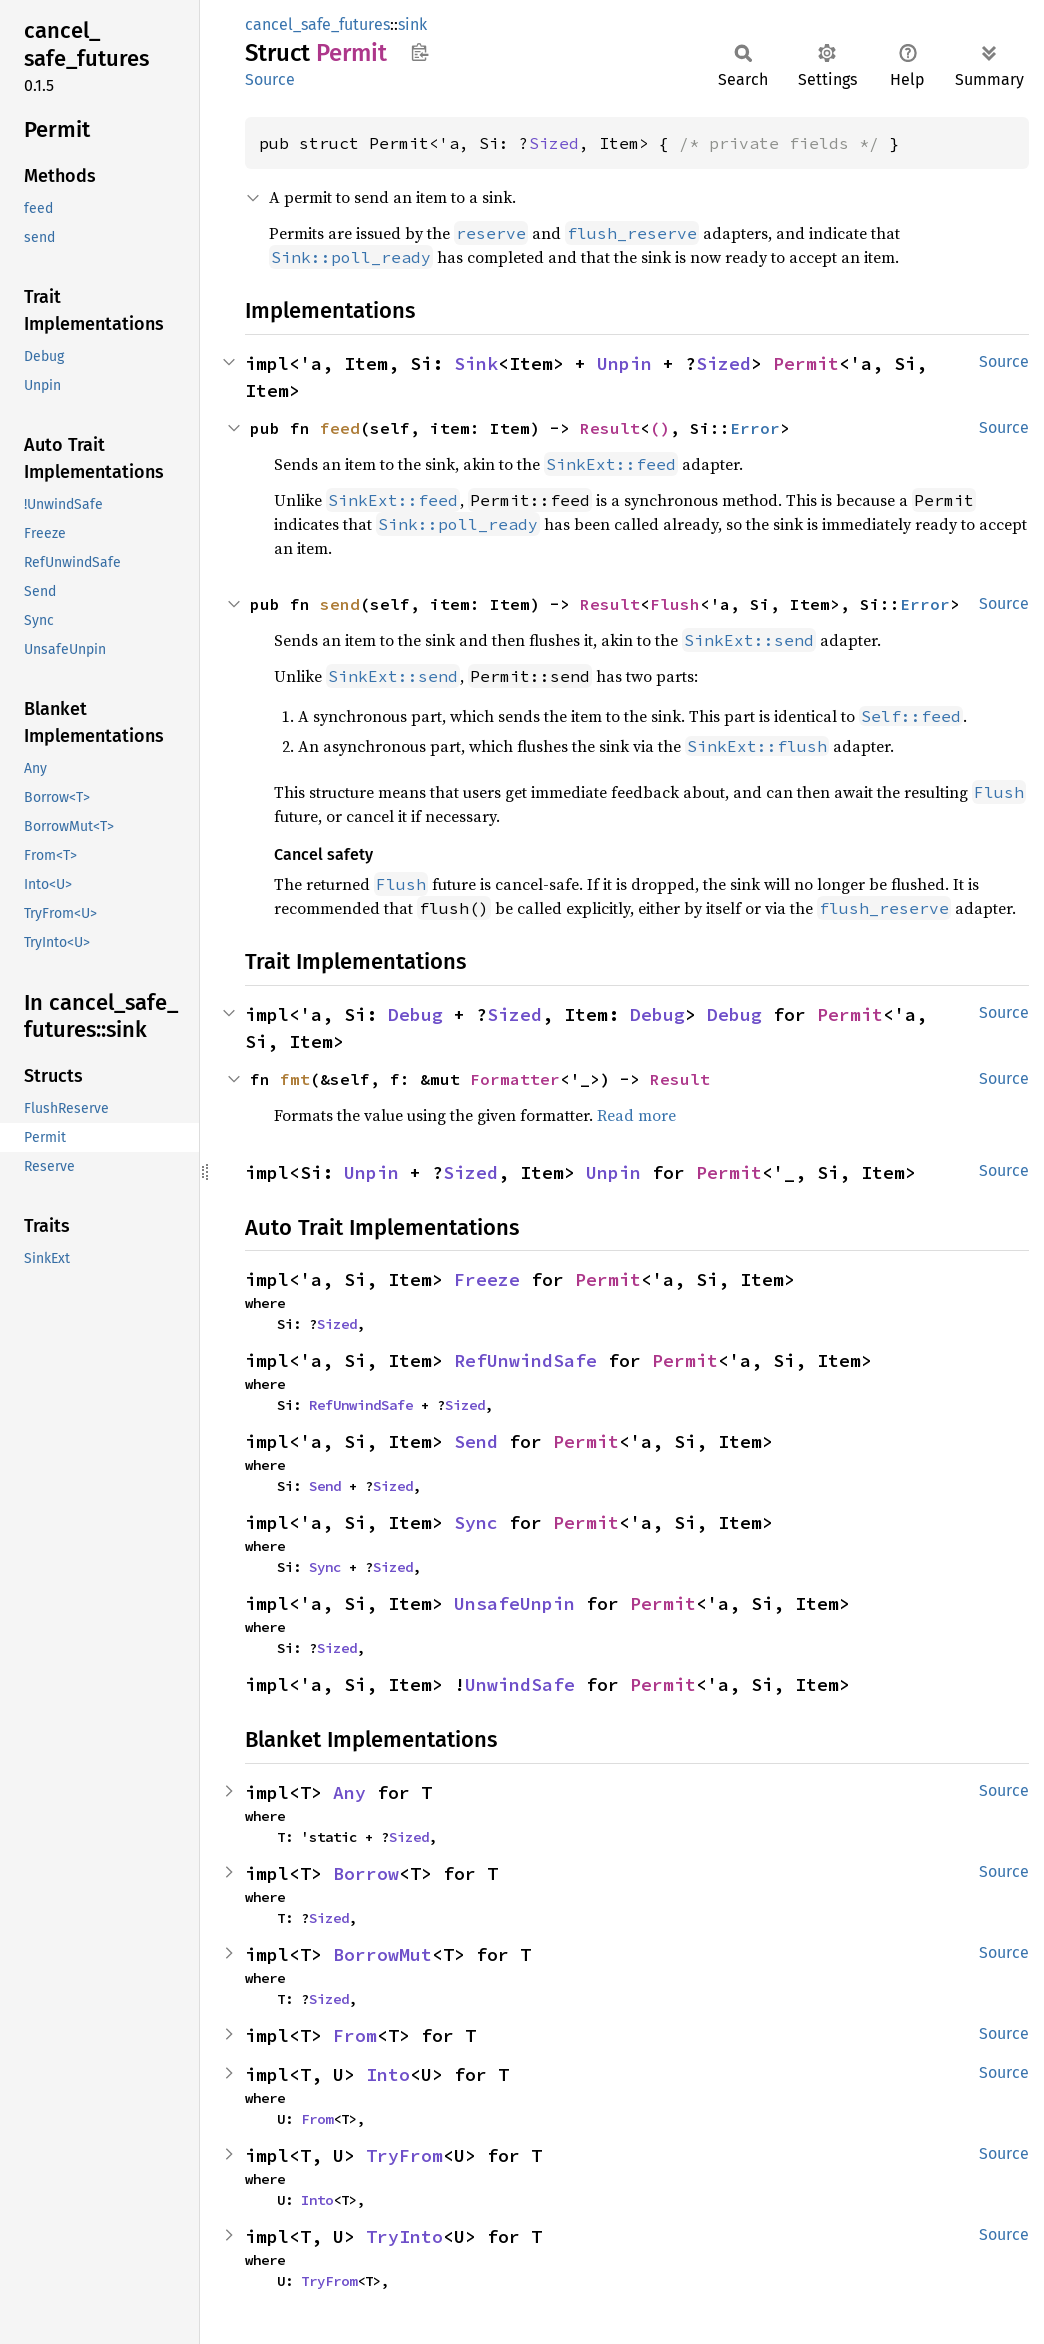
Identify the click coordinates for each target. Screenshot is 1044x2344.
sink (412, 24)
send (340, 604)
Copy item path (419, 52)
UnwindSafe (520, 1684)
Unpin (624, 363)
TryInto (404, 2236)
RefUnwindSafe (525, 1360)
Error (755, 428)
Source (270, 79)
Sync (476, 1522)
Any (349, 1792)
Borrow (366, 1873)
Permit (806, 363)
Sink (476, 363)
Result (610, 428)
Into (388, 2074)
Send (476, 1441)
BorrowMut (382, 1954)
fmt (295, 1079)
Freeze (487, 1279)
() (660, 428)
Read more (636, 1115)
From (355, 2035)
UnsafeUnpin (514, 1603)
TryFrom (404, 2155)
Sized (554, 143)
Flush (675, 604)
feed (340, 428)
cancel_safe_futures (317, 24)
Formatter (515, 1079)
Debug (415, 1014)
